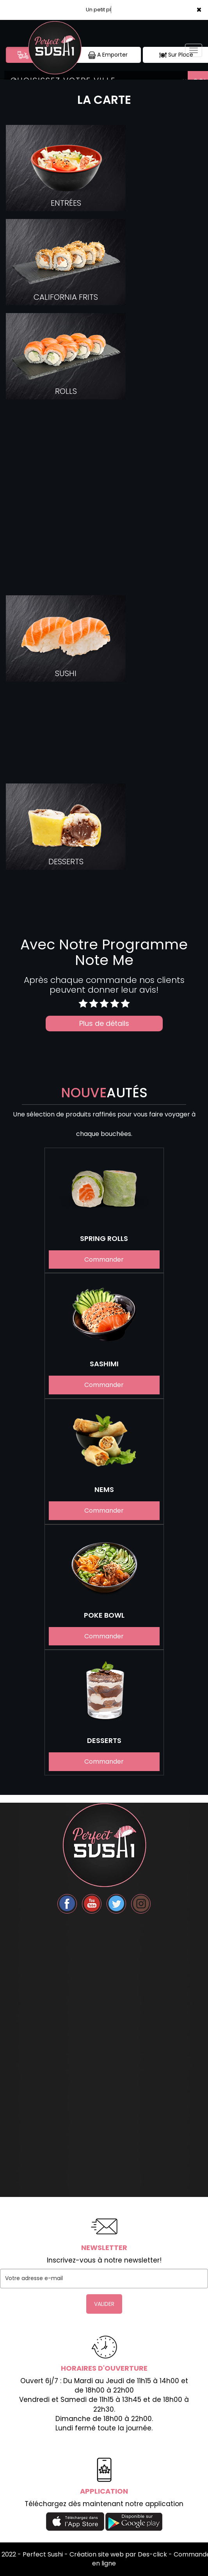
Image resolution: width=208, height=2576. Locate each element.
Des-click (152, 2554)
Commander (104, 1259)
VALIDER (104, 2304)
